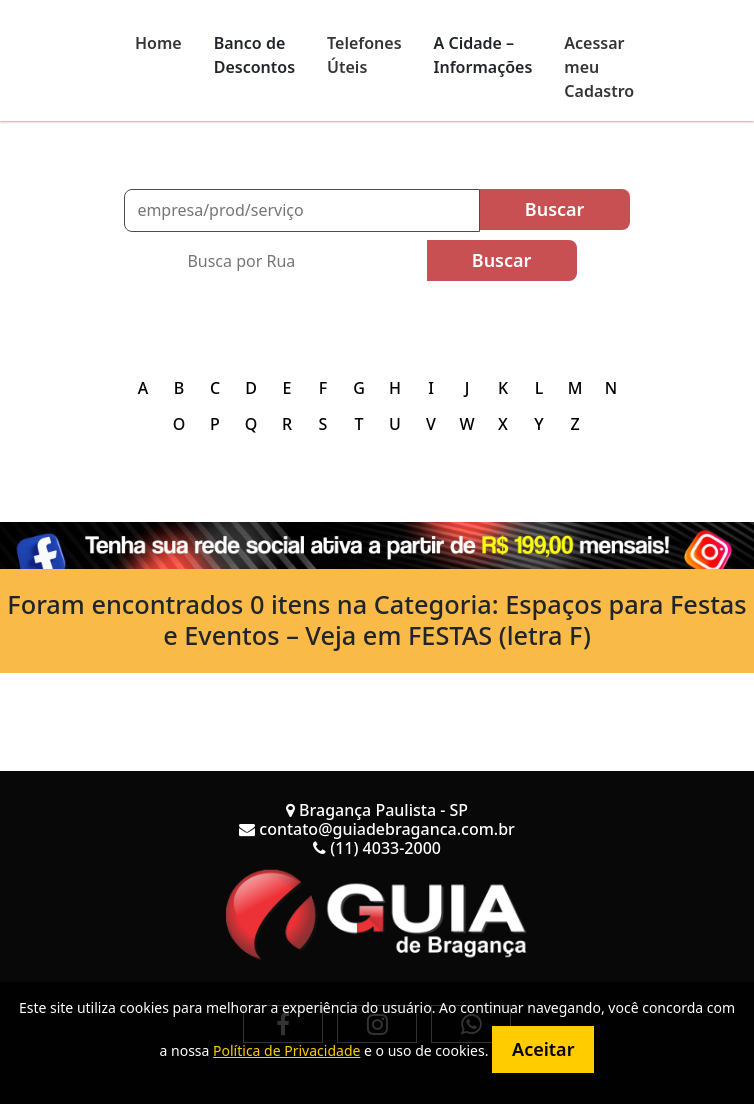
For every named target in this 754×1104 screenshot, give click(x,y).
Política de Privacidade (286, 1050)
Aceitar (543, 1049)
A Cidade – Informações (483, 55)
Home (158, 43)
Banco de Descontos (254, 55)
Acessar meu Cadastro (599, 67)
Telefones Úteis (364, 55)
